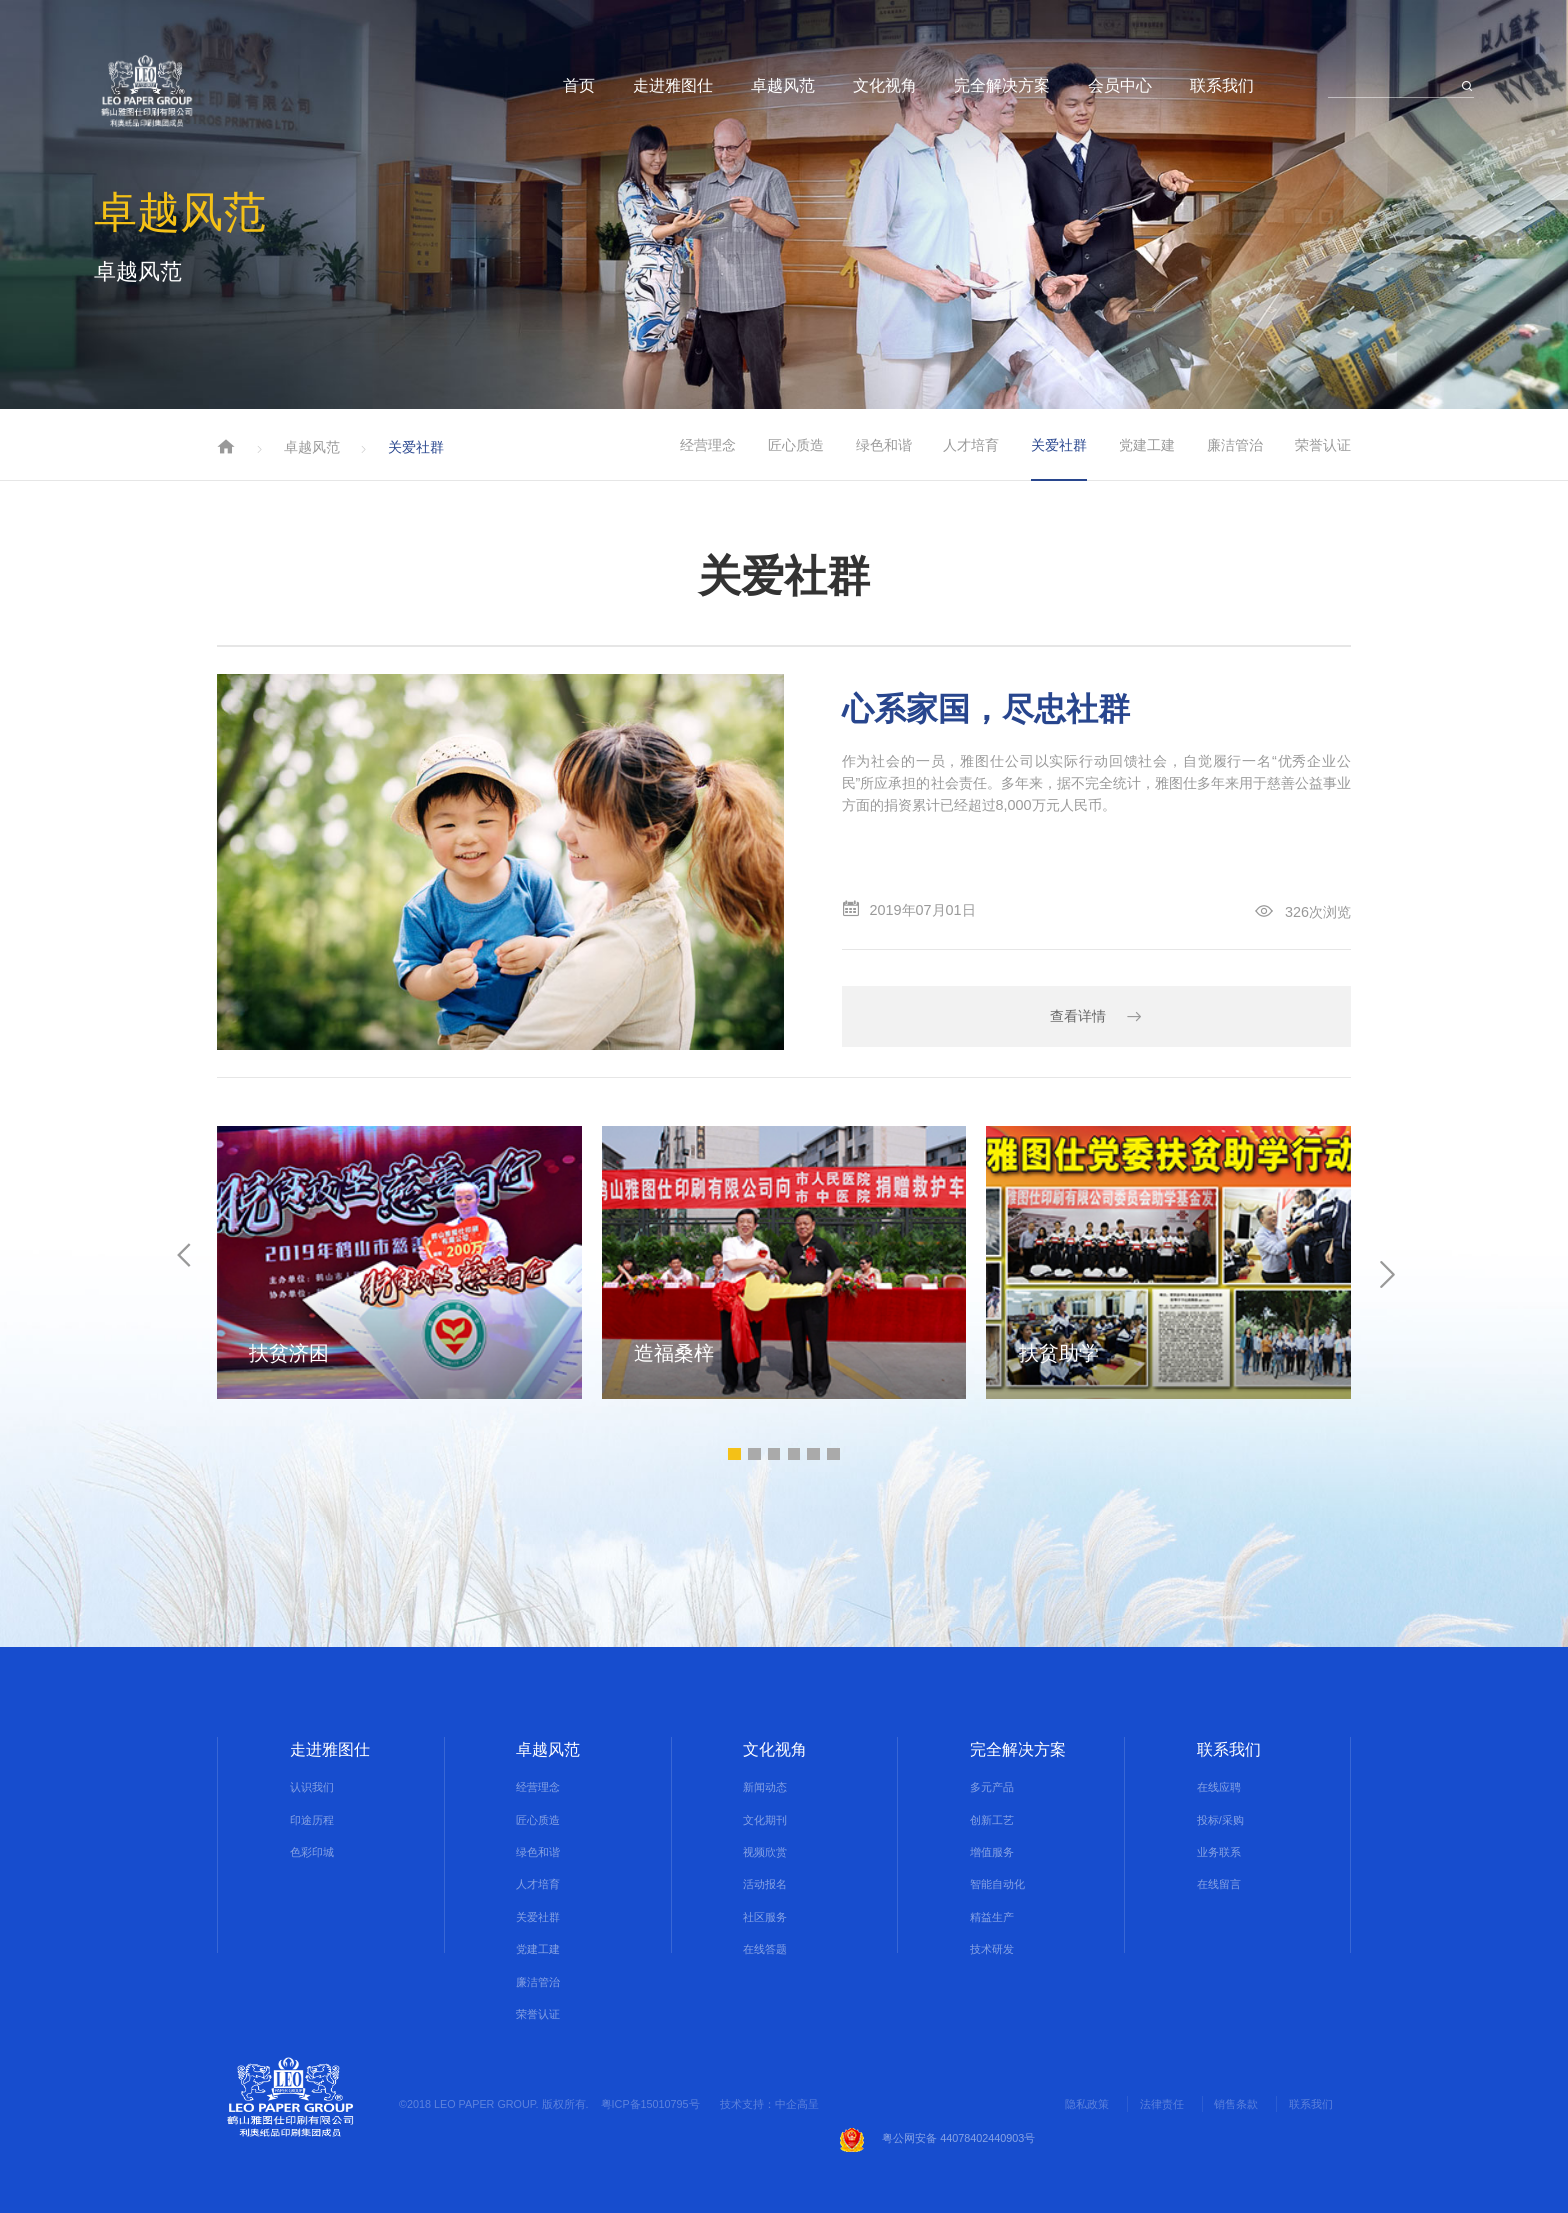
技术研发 (992, 1949)
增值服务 (992, 1852)
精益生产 (992, 1917)
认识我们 (312, 1787)
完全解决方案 (1002, 85)
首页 (579, 85)
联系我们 (1222, 85)
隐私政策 (1087, 2104)
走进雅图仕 (673, 85)
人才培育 (971, 445)
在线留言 (1219, 1885)
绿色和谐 (884, 445)
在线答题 (765, 1949)
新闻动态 (765, 1787)
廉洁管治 (1235, 445)
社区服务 (765, 1917)
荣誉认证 (1323, 445)
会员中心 (1120, 85)
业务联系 (1219, 1852)
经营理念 (708, 445)
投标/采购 (1220, 1820)
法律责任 (1161, 2104)
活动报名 (765, 1885)
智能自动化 (997, 1885)
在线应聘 (1219, 1787)
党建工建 (1147, 445)
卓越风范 (783, 85)
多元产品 (992, 1787)
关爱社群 (1059, 445)
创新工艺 (992, 1820)
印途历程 (312, 1820)
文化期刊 (765, 1820)
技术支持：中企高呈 (769, 2104)
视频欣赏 (765, 1852)
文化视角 (885, 85)
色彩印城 (312, 1852)
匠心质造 (796, 445)
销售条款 (1236, 2104)
